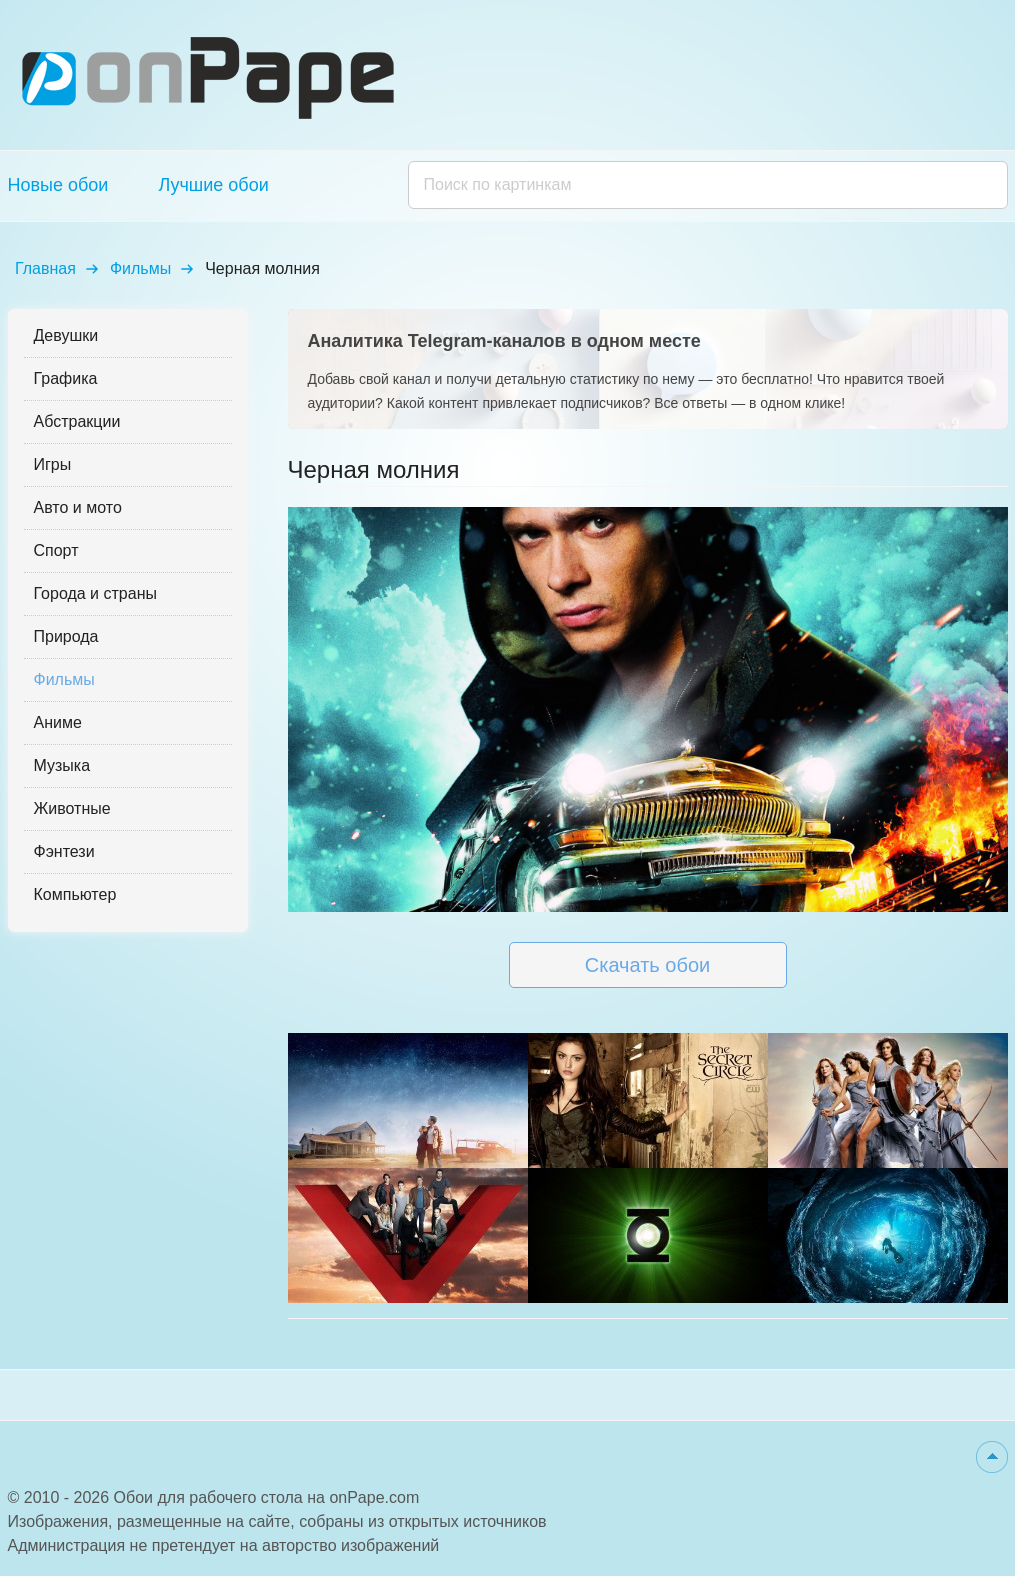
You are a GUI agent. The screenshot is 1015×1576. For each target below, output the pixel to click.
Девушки (66, 335)
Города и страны (95, 593)
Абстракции (77, 421)
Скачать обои (647, 965)
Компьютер (75, 894)
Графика (66, 378)
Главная (45, 268)
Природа (66, 636)
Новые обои (58, 185)
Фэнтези (64, 851)
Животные (72, 808)
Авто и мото (78, 507)
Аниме (58, 722)
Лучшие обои (213, 185)
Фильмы (140, 268)
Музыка (62, 765)
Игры (53, 464)
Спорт (56, 550)
